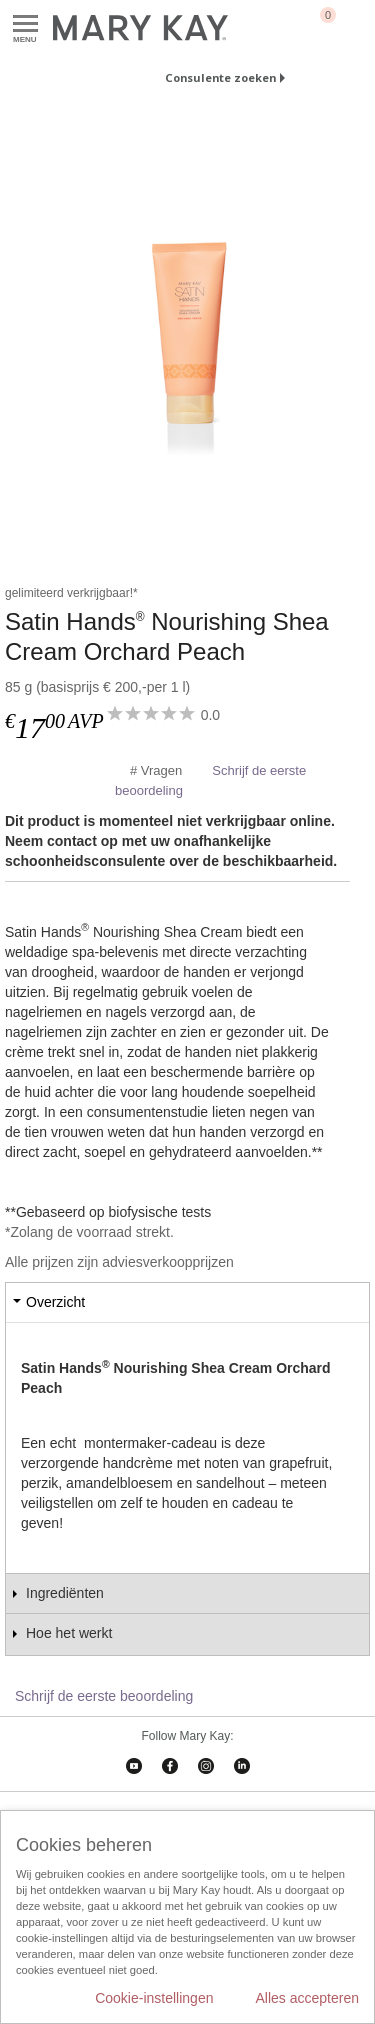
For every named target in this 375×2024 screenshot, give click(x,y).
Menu (25, 24)
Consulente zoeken (220, 77)
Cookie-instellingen (154, 1998)
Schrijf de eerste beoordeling (104, 1696)
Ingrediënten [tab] (65, 1593)
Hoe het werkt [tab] (69, 1633)
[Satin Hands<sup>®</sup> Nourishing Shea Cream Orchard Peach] (187, 332)
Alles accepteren (307, 1998)
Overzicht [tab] (55, 1302)
